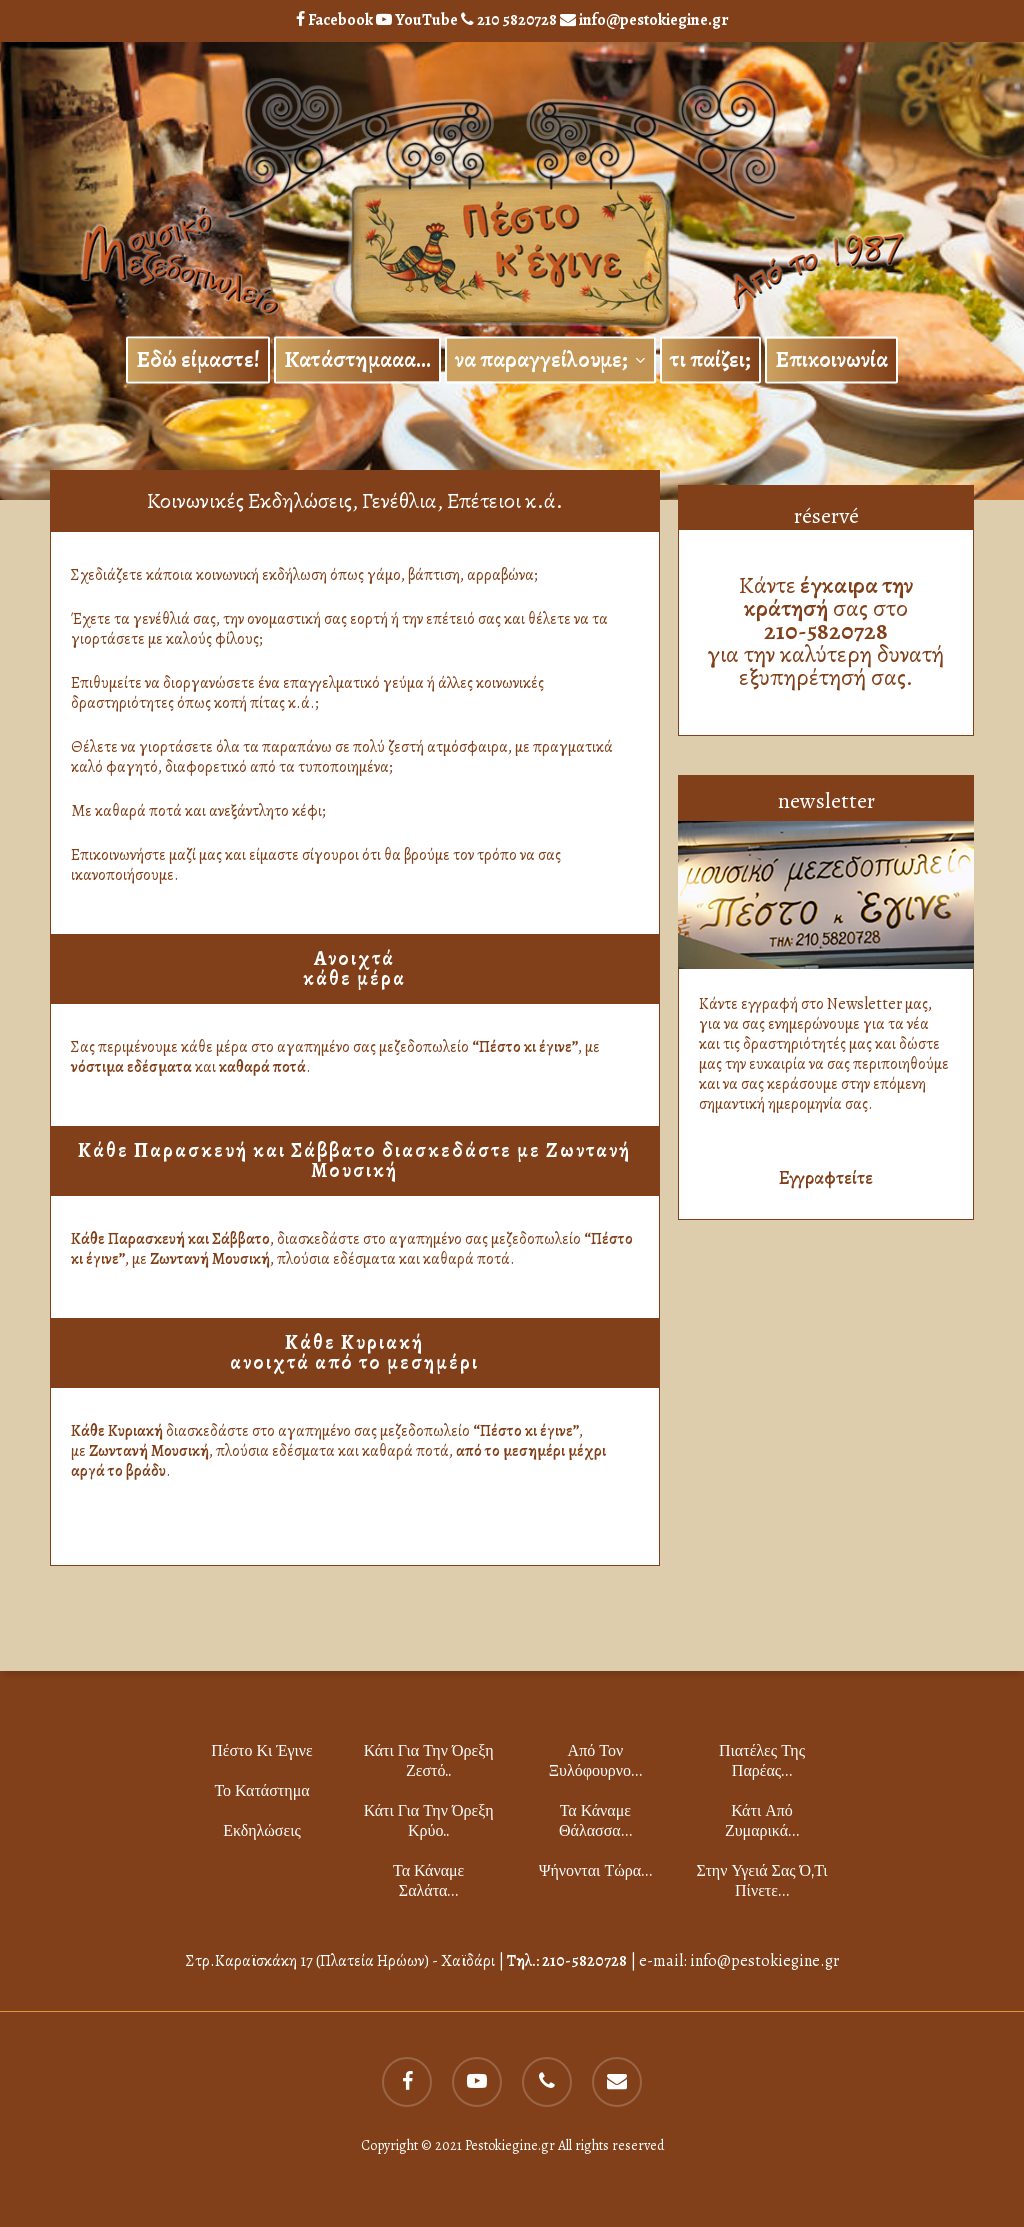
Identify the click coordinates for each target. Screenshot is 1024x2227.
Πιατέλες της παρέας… (762, 1760)
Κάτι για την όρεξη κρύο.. (429, 1820)
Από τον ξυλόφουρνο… (595, 1760)
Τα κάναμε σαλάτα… (428, 1880)
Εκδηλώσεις (262, 1830)
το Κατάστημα (261, 1790)
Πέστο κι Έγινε (262, 1750)
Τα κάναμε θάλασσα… (595, 1820)
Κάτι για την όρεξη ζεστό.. (429, 1760)
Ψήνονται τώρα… (595, 1870)
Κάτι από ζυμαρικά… (762, 1820)
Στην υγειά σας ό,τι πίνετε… (761, 1880)
